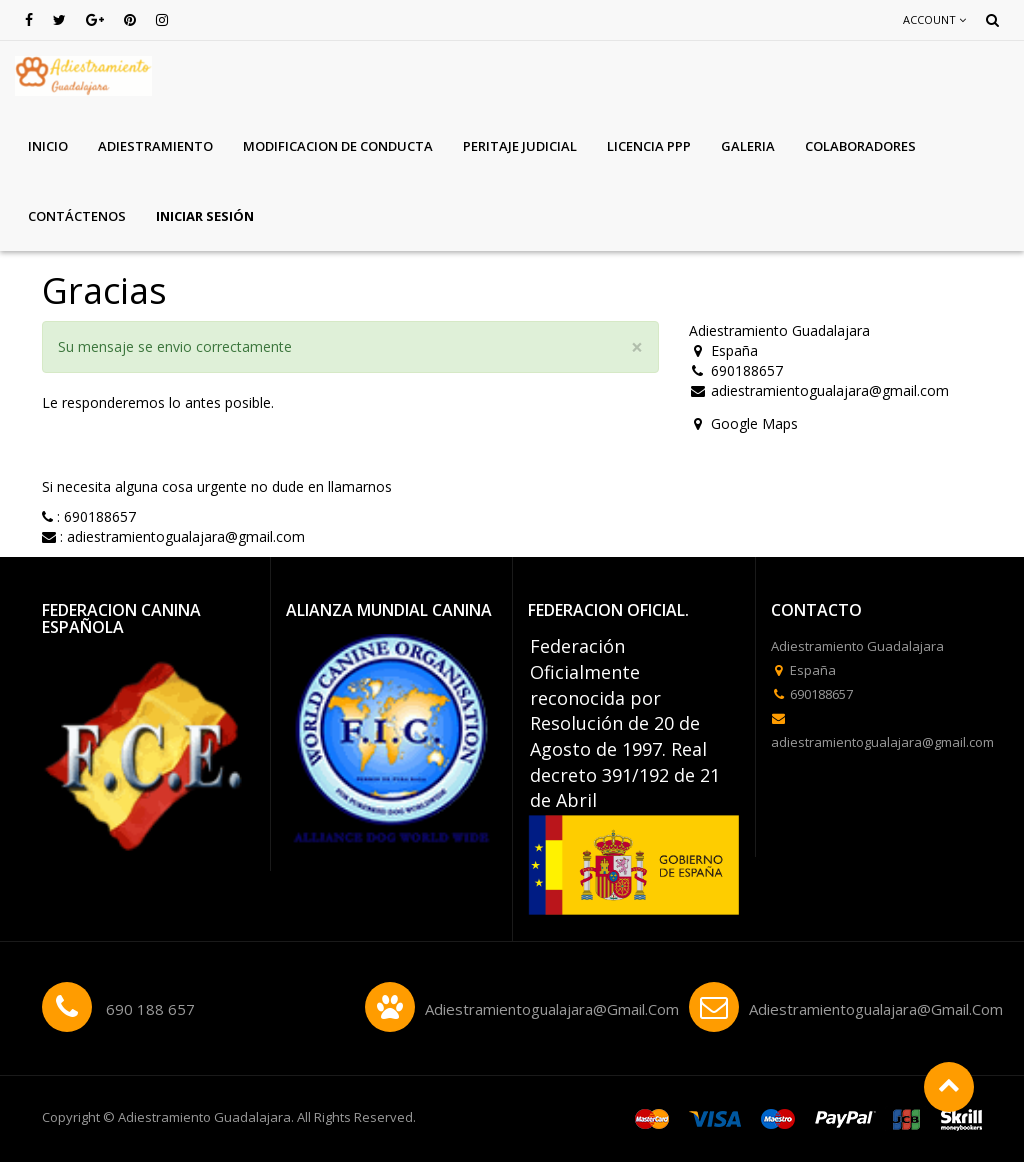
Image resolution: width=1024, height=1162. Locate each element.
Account (934, 19)
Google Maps (754, 423)
